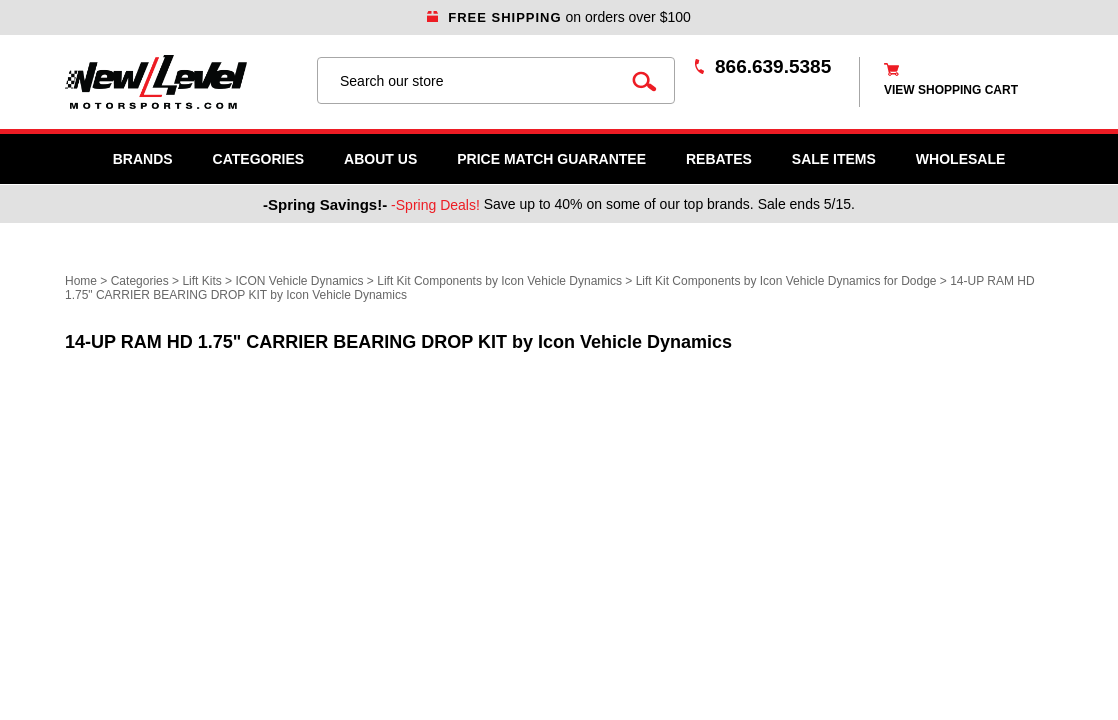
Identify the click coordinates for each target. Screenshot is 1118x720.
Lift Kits (201, 281)
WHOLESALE (960, 159)
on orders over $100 (559, 17)
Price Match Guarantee (551, 159)
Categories (259, 159)
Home (81, 281)
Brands (143, 159)
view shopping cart (951, 90)
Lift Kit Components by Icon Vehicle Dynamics (499, 281)
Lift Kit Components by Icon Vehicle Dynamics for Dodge (786, 281)
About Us (380, 159)
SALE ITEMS (834, 159)
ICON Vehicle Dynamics (299, 281)
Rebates (719, 159)
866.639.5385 (773, 66)
